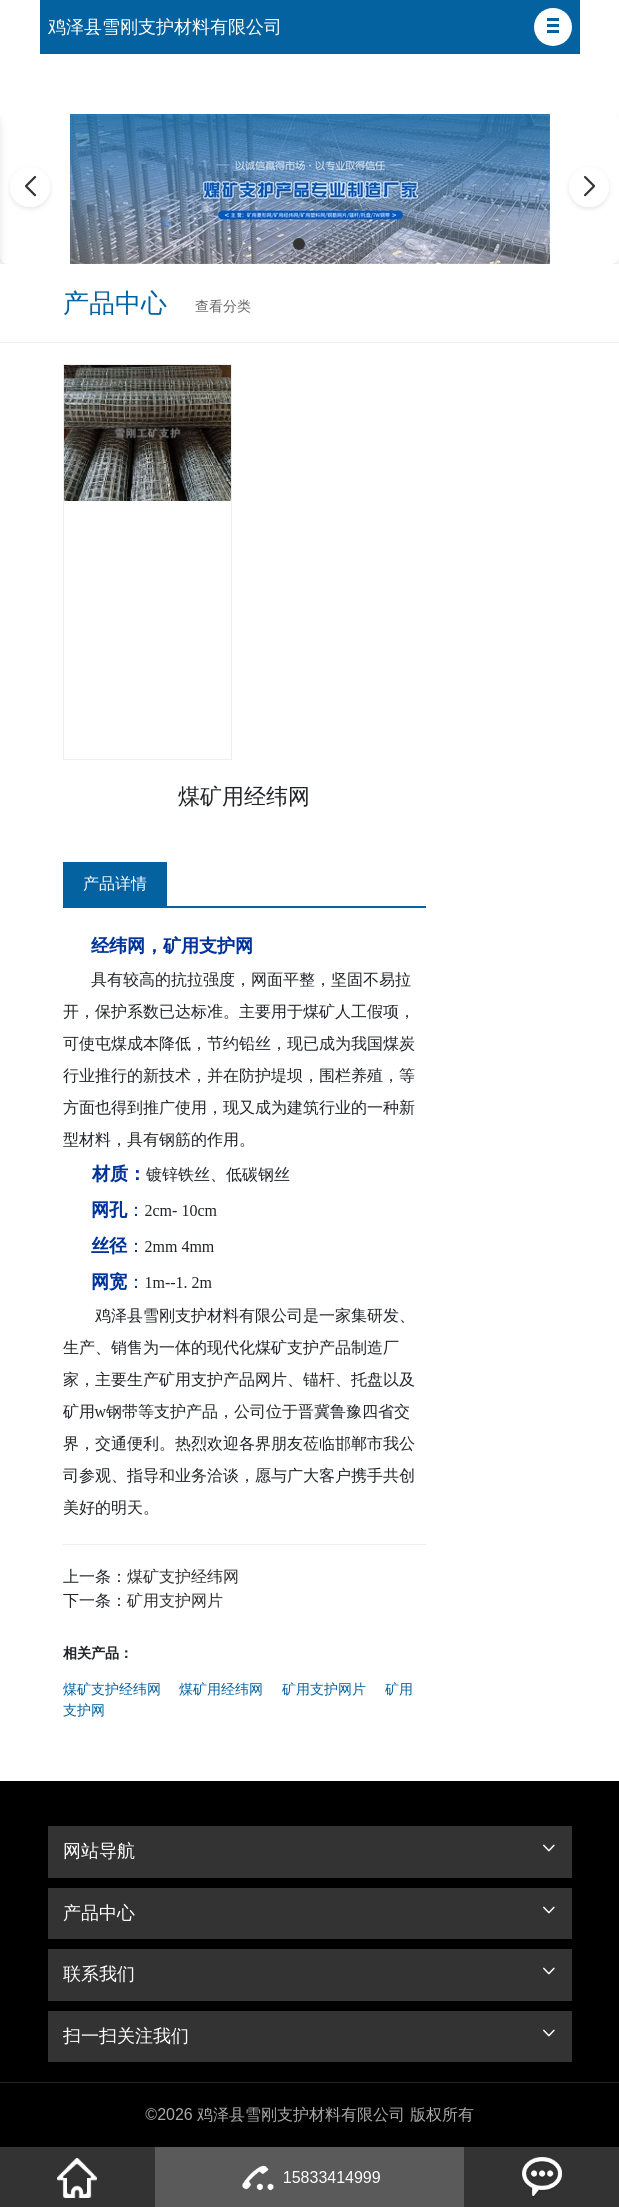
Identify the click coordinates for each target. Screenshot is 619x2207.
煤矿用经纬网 (221, 1689)
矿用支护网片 (175, 1600)
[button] (553, 27)
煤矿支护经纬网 (183, 1576)
